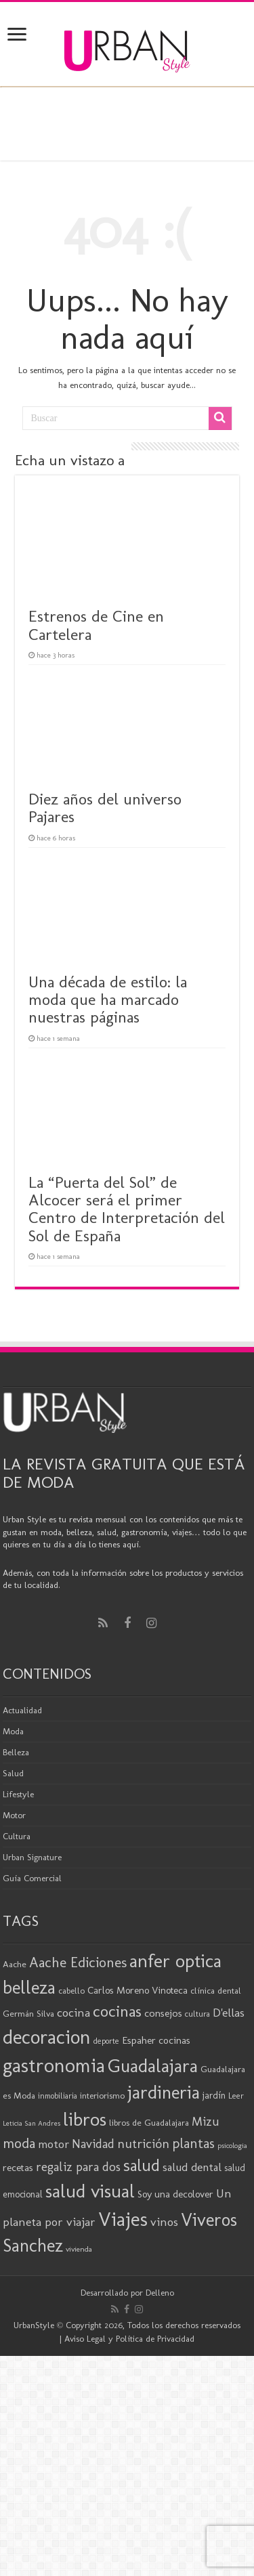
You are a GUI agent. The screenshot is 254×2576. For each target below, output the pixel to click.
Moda (13, 1731)
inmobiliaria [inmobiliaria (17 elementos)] (57, 2096)
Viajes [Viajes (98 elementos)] (123, 2219)
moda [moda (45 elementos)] (19, 2142)
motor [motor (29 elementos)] (53, 2144)
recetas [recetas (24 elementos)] (18, 2168)
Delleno (160, 2293)
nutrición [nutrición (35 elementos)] (143, 2143)
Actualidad (22, 1710)
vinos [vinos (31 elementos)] (164, 2221)
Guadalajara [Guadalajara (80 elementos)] (153, 2066)
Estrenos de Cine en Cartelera (96, 624)
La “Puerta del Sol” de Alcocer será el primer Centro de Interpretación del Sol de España (126, 1208)
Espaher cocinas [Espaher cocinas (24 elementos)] (156, 2040)
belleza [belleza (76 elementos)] (29, 1987)
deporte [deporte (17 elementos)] (106, 2041)
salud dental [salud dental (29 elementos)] (192, 2167)
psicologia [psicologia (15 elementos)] (232, 2145)
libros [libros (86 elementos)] (84, 2119)
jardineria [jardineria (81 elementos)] (163, 2092)
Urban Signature (32, 1857)
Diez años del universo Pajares (105, 807)
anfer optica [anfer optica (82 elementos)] (175, 1961)
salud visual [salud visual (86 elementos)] (90, 2191)
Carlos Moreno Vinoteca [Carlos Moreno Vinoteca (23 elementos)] (137, 1990)
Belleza (16, 1752)
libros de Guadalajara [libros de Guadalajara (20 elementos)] (149, 2122)
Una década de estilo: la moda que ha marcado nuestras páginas (107, 999)
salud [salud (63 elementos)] (141, 2165)
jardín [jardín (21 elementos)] (214, 2095)
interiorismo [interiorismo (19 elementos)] (102, 2095)
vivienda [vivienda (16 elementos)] (79, 2249)
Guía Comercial (32, 1878)
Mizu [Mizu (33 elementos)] (205, 2121)
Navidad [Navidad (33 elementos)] (93, 2144)
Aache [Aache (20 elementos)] (14, 1963)
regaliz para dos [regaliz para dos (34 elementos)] (78, 2166)
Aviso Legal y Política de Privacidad (129, 2339)
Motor (14, 1815)
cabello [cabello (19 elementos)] (71, 1990)
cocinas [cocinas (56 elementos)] (117, 2011)
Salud (13, 1773)
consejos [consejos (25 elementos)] (163, 2012)
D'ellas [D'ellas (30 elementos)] (229, 2012)
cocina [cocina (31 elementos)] (73, 2012)
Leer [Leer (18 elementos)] (236, 2095)
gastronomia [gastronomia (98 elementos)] (54, 2065)
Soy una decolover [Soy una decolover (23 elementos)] (175, 2194)
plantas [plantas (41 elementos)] (193, 2143)
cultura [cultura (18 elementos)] (197, 2014)
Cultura (16, 1836)
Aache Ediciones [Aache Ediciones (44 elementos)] (78, 1962)
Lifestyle (18, 1794)
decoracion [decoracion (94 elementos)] (47, 2036)
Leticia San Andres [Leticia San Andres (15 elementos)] (31, 2123)
